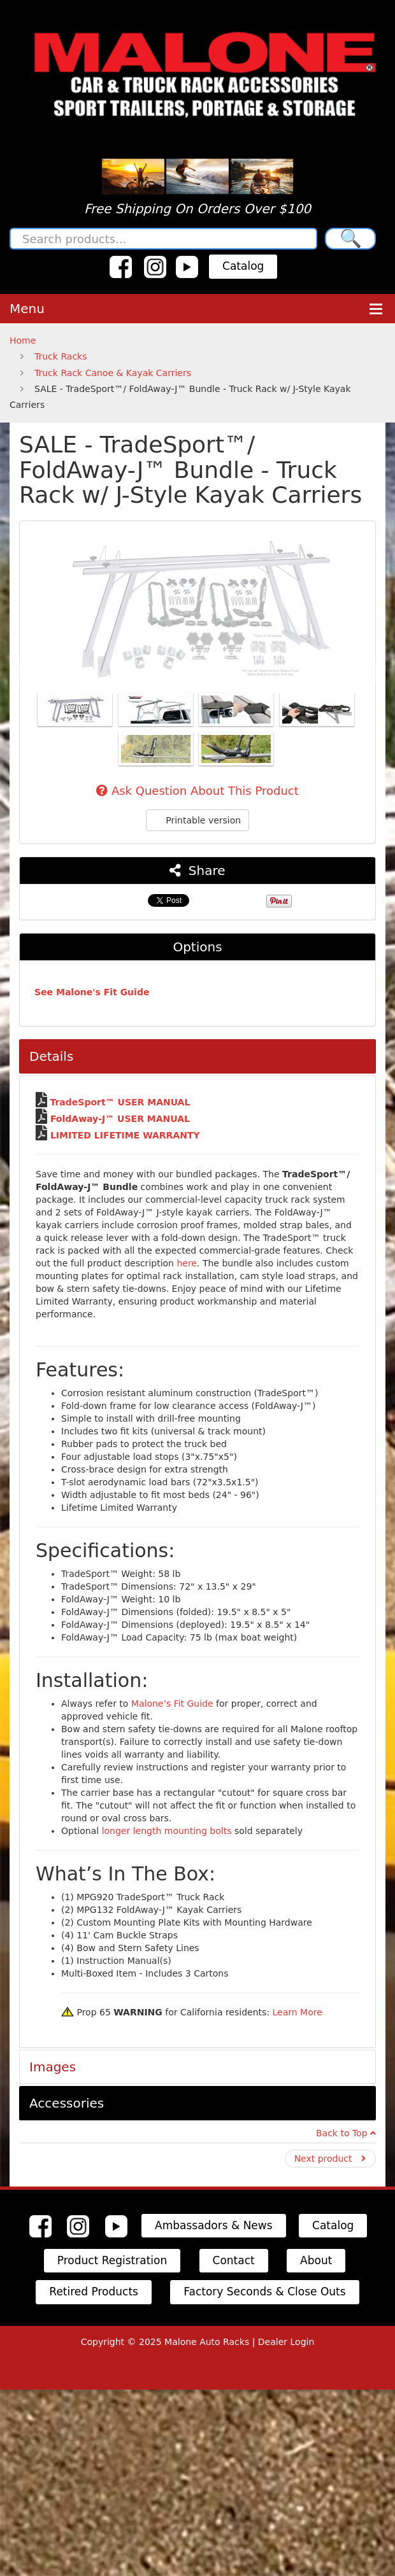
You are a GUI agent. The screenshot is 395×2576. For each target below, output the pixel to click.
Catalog (243, 266)
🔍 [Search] (351, 238)
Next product (330, 2158)
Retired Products (93, 2291)
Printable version (197, 820)
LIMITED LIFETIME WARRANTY (125, 1135)
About (316, 2260)
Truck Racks (60, 356)
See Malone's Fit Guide (91, 992)
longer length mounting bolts (168, 1831)
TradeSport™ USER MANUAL (120, 1102)
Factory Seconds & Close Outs (264, 2291)
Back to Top (346, 2133)
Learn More (297, 2012)
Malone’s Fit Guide (172, 1703)
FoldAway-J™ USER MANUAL (120, 1119)
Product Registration (112, 2260)
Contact (234, 2260)
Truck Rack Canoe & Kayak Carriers (112, 373)
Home (23, 340)
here (186, 1263)
